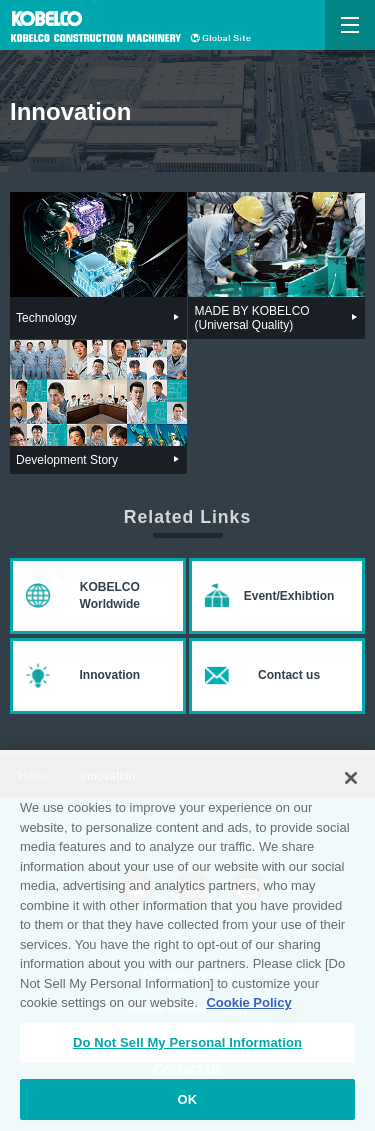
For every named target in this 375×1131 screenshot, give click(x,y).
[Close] (351, 784)
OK (188, 1104)
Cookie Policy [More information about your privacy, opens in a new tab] (248, 1008)
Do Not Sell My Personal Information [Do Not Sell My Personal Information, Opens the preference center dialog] (187, 1047)
